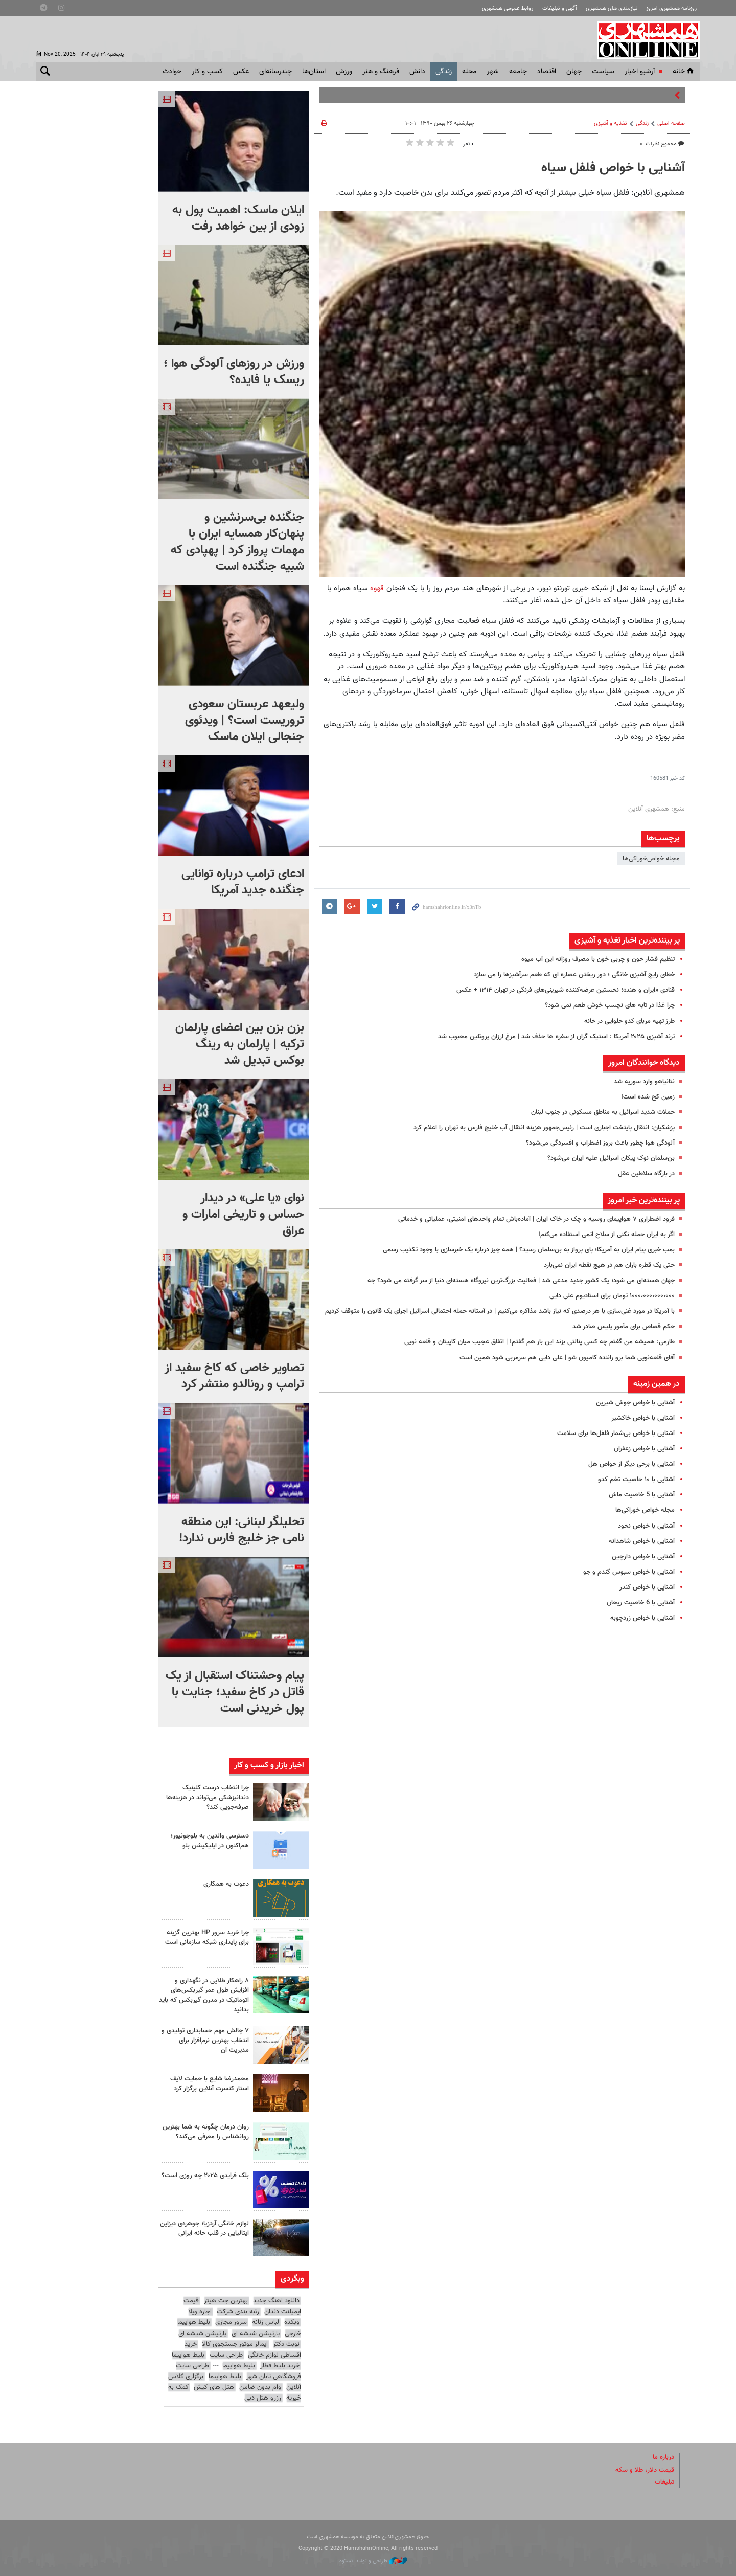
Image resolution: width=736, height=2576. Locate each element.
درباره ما (663, 2457)
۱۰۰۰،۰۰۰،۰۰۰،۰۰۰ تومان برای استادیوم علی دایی (612, 1296)
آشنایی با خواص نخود (646, 1526)
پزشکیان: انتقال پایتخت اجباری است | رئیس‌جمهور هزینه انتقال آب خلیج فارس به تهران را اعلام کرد (544, 1128)
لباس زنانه (265, 2322)
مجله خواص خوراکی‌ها (645, 1510)
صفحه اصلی (671, 123)
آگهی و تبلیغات (559, 8)
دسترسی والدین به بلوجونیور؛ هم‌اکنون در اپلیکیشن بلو (210, 1841)
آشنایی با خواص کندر (647, 1587)
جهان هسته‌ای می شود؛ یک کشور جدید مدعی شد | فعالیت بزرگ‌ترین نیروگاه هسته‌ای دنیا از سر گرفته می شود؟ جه (521, 1280)
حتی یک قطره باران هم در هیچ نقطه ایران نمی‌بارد (609, 1265)
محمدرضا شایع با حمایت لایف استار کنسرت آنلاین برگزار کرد (209, 2084)
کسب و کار (207, 71)
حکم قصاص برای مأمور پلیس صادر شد (623, 1326)
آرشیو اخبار (640, 71)
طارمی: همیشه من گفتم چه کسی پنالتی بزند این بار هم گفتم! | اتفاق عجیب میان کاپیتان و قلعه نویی (539, 1342)
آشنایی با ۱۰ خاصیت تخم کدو (636, 1479)
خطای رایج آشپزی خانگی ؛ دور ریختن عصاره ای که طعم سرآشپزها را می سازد (574, 975)
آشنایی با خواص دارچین (643, 1557)
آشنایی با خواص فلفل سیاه (613, 168)
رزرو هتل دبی (262, 2398)
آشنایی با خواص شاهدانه (642, 1541)
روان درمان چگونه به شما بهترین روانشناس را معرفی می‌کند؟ (206, 2132)
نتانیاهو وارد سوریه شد (644, 1082)
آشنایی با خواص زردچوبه (642, 1618)
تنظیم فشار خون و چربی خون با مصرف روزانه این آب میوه (598, 959)
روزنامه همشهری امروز (671, 8)
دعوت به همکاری (226, 1884)
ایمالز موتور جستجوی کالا (235, 2344)
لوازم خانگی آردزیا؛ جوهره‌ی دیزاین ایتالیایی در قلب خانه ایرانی (204, 2228)
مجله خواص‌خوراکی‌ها (651, 859)
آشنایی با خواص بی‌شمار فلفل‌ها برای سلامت (616, 1433)
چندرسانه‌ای (275, 71)
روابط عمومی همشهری (507, 8)
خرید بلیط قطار (280, 2366)
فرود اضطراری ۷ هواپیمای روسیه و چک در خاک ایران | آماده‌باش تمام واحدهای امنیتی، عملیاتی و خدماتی (536, 1219)
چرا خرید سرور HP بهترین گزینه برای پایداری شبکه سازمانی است (207, 1937)
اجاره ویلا (200, 2311)
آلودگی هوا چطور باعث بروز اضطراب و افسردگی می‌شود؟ (600, 1143)
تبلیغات (664, 2482)
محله (469, 71)
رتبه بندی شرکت (238, 2311)
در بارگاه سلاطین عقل (646, 1174)
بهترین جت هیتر (226, 2301)
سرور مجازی (231, 2322)
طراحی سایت (226, 2355)
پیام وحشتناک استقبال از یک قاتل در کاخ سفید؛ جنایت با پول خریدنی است (235, 1692)
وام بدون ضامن (260, 2387)
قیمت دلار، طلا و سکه (644, 2470)
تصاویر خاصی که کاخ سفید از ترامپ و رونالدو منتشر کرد (234, 1376)
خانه (684, 71)
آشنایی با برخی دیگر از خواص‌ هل (631, 1464)
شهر (493, 71)
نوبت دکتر (286, 2344)
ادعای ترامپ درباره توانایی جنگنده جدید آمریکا (242, 882)
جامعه (518, 71)
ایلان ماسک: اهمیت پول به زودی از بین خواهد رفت (238, 218)
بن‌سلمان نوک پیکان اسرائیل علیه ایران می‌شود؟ (611, 1158)
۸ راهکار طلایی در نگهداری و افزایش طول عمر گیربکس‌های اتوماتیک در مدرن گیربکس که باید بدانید (204, 1995)
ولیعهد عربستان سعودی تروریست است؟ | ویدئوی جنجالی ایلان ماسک (244, 721)
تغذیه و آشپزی (610, 123)
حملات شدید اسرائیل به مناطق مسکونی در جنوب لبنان (603, 1112)
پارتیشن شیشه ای (256, 2333)
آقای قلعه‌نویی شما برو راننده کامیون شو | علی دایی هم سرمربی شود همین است (567, 1358)
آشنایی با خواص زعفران (644, 1449)
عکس (241, 71)
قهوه (376, 588)
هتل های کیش (214, 2387)
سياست (603, 71)
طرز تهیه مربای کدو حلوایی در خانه (629, 1021)
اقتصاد (546, 71)
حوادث (172, 71)
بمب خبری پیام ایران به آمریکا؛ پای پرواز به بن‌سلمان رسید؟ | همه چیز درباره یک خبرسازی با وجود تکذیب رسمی (529, 1250)
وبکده (292, 2322)
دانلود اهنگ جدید (276, 2301)
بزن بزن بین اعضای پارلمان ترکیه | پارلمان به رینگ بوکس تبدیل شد (239, 1044)
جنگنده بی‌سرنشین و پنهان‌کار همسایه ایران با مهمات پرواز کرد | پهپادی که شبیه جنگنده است (237, 542)
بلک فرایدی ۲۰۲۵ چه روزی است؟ (205, 2175)
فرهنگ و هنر (380, 71)
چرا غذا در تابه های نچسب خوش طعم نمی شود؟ (610, 1005)
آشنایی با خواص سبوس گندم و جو (629, 1572)
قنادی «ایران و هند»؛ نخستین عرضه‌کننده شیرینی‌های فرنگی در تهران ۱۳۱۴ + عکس (565, 990)
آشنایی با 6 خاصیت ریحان (641, 1603)
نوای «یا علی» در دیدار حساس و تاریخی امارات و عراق (243, 1215)
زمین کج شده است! (648, 1097)
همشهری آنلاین (644, 39)
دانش (417, 71)
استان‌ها (314, 71)
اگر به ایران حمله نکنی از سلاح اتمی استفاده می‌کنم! (606, 1234)
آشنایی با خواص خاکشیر (643, 1418)
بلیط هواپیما (188, 2355)
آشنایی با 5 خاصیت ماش (642, 1495)
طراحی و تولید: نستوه (373, 2561)
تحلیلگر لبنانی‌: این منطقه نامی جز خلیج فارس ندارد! (241, 1530)
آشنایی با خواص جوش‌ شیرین (635, 1403)
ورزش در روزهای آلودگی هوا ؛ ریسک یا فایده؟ (234, 372)
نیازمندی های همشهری (611, 8)
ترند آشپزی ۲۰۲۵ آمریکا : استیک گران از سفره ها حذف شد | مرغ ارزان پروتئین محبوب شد (556, 1037)
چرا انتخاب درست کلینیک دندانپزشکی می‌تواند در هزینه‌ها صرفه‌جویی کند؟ (207, 1797)
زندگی (443, 71)
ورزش (344, 71)
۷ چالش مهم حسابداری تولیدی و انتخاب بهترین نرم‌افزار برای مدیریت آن (205, 2040)
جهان (574, 71)
